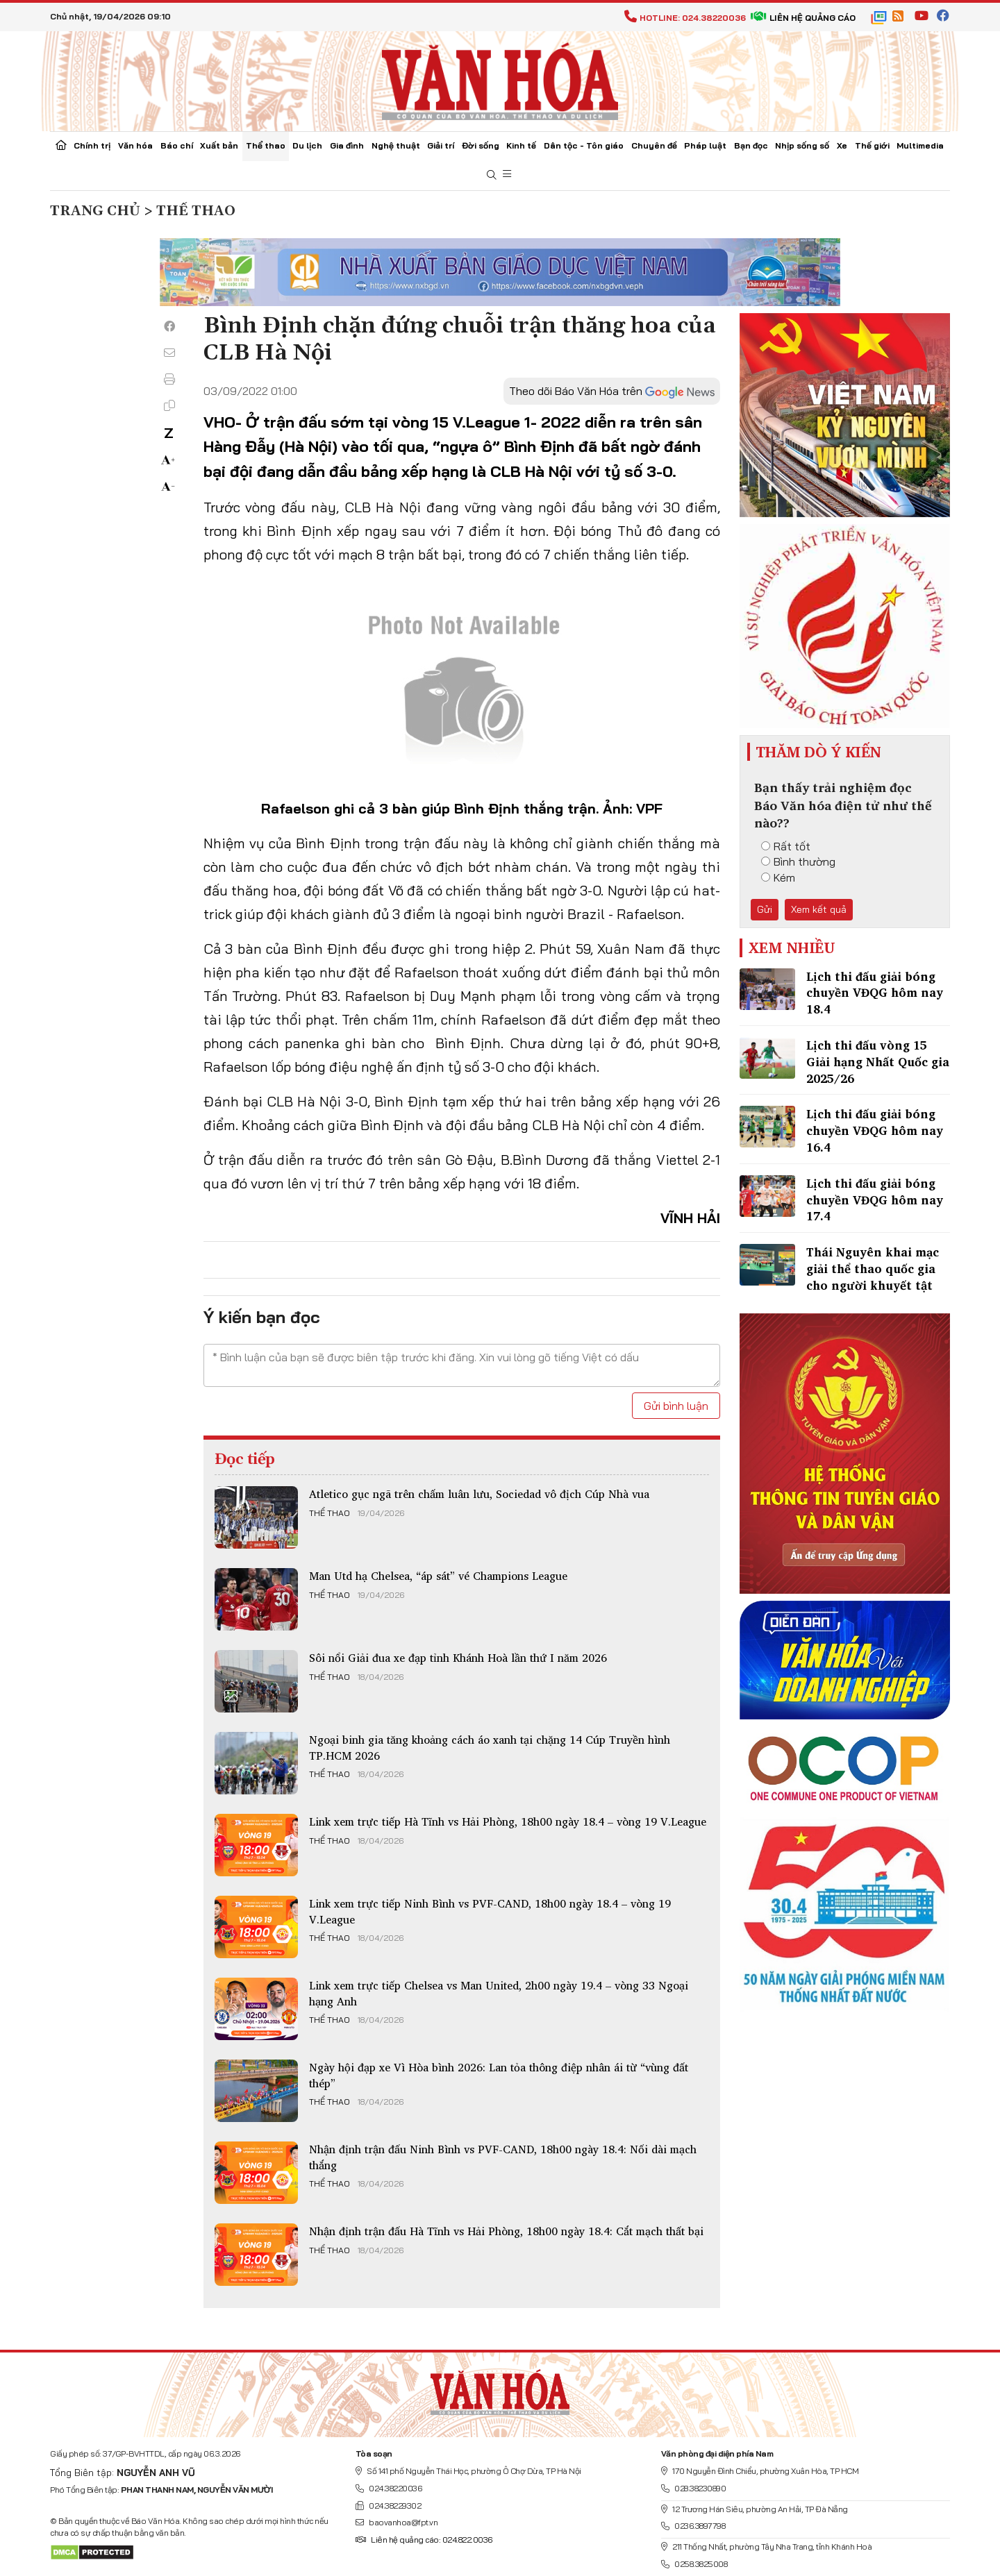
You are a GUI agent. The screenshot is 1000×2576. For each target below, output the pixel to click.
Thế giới (872, 145)
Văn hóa (135, 145)
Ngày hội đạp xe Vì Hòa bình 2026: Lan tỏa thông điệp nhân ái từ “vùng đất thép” (498, 2074)
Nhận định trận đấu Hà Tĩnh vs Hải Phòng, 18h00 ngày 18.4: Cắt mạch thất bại (506, 2231)
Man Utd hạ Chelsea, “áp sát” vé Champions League (438, 1576)
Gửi (764, 909)
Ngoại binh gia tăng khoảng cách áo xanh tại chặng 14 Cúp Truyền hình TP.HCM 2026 (489, 1747)
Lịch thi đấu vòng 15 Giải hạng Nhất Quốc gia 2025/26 (877, 1062)
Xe (842, 145)
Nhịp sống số (802, 145)
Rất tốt (785, 846)
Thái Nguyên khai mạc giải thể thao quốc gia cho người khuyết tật (872, 1269)
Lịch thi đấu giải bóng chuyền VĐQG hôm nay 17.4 (874, 1200)
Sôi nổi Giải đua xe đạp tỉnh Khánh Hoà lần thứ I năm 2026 (458, 1658)
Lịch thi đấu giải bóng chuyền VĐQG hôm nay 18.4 (874, 993)
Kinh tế (521, 145)
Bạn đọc (751, 145)
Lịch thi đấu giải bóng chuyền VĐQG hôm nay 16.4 (874, 1130)
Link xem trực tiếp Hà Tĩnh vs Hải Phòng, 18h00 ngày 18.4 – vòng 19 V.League (507, 1821)
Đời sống (480, 145)
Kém (778, 877)
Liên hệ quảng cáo (803, 17)
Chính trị (92, 145)
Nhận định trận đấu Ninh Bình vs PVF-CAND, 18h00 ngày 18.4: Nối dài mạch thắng (503, 2156)
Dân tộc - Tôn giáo (584, 145)
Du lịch (307, 145)
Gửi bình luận (676, 1406)
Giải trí (440, 145)
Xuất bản (219, 145)
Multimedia (920, 145)
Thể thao (265, 145)
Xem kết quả (819, 909)
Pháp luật (705, 145)
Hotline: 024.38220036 (685, 17)
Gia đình (347, 145)
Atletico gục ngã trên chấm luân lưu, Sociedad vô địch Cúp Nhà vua (479, 1494)
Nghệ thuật (396, 145)
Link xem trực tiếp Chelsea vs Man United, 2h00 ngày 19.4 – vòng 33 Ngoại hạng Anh (498, 1993)
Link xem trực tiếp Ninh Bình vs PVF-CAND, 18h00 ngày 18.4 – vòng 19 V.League (490, 1911)
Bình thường (798, 861)
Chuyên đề (654, 145)
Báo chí (176, 145)
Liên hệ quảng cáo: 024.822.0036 (424, 2539)
